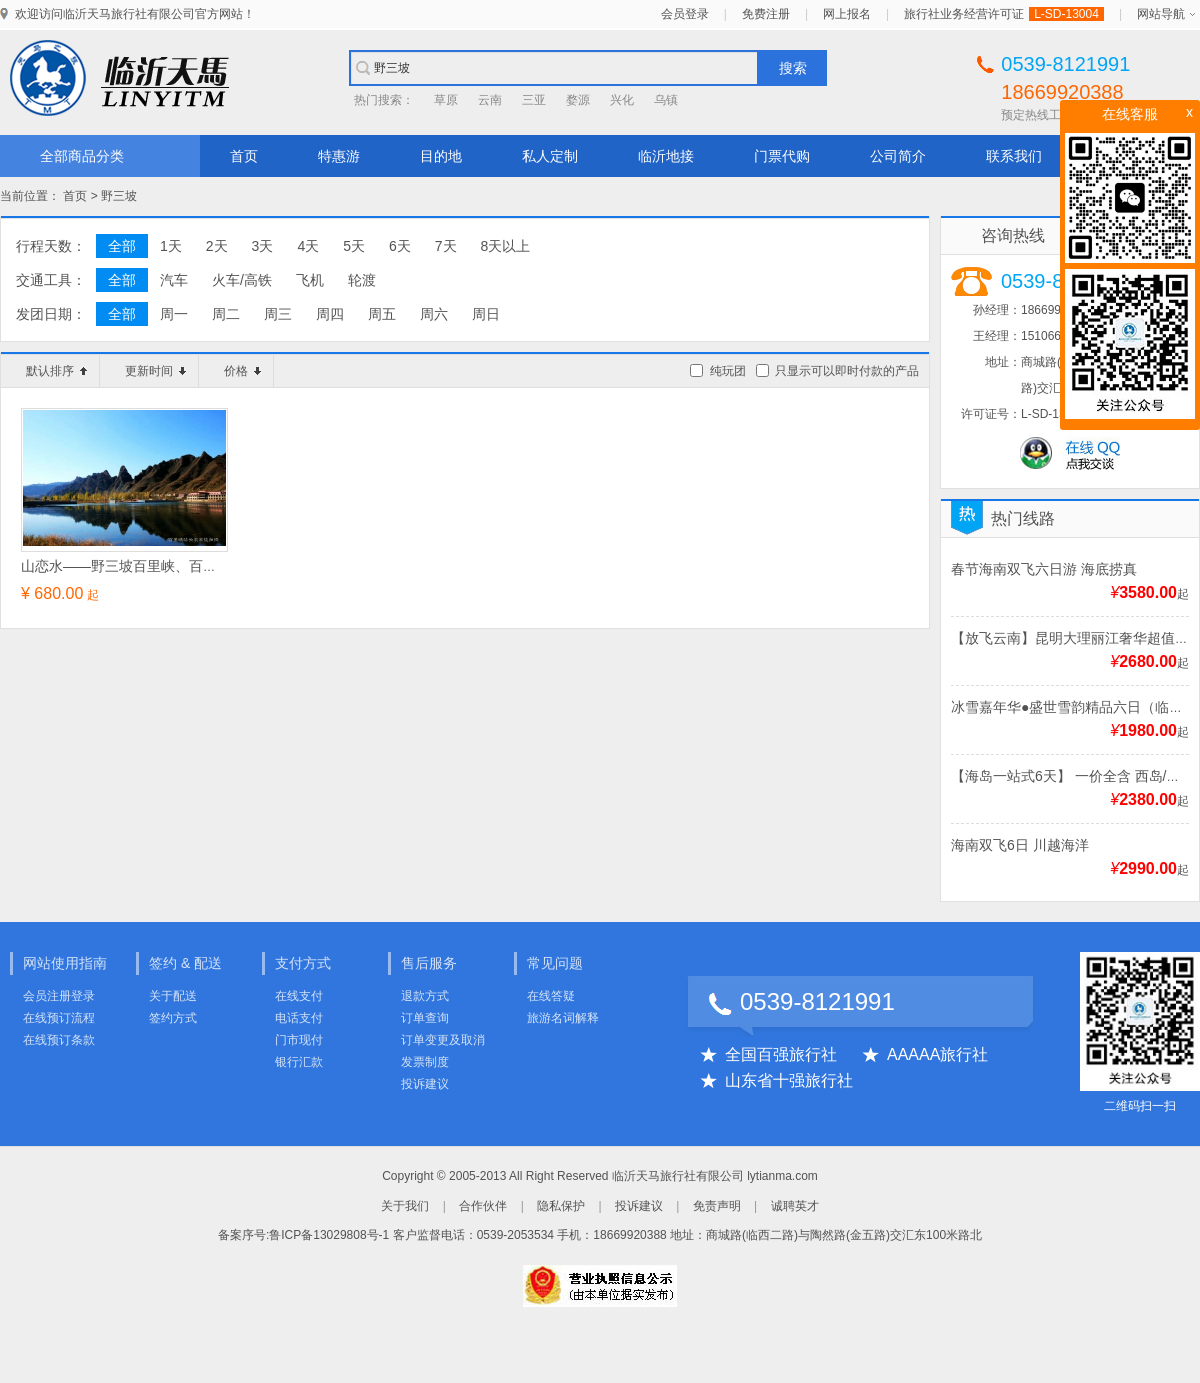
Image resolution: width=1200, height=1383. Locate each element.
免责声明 (717, 1206)
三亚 (534, 100)
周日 (486, 314)
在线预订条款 (59, 1040)
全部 (122, 246)
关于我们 (405, 1206)
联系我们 (1014, 156)
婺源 (578, 100)
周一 (174, 314)
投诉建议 (425, 1084)
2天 (217, 246)
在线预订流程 (59, 1018)
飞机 (310, 280)
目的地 (441, 156)
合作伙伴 (483, 1206)
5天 (354, 246)
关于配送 (173, 996)
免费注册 (766, 14)
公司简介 (898, 156)
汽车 (174, 280)
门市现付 (299, 1040)
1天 (171, 246)
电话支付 (299, 1018)
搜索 (793, 68)
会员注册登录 (59, 996)
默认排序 (56, 371)
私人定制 (550, 156)
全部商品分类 (82, 156)
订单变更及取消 (443, 1040)
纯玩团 (728, 371)
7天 (446, 246)
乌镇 (666, 100)
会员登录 (685, 14)
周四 (330, 314)
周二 (226, 314)
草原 (446, 100)
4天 (308, 246)
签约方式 (173, 1018)
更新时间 (155, 371)
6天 (400, 246)
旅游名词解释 (563, 1018)
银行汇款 (299, 1062)
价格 (242, 371)
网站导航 (1161, 14)
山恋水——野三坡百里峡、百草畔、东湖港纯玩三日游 (189, 566)
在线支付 (299, 996)
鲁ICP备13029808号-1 (329, 1235)
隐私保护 (561, 1206)
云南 (490, 100)
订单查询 (425, 1018)
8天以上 (506, 246)
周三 (278, 314)
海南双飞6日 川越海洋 (1020, 845)
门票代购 (782, 156)
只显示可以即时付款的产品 (847, 371)
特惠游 (339, 156)
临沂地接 (666, 156)
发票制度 (425, 1062)
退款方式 (425, 996)
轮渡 (362, 280)
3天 (263, 246)
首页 (244, 156)
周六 (434, 314)
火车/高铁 (242, 280)
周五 (382, 314)
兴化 (622, 100)
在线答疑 (551, 996)
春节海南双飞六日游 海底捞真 (1044, 569)
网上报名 (847, 14)
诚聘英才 (795, 1206)
